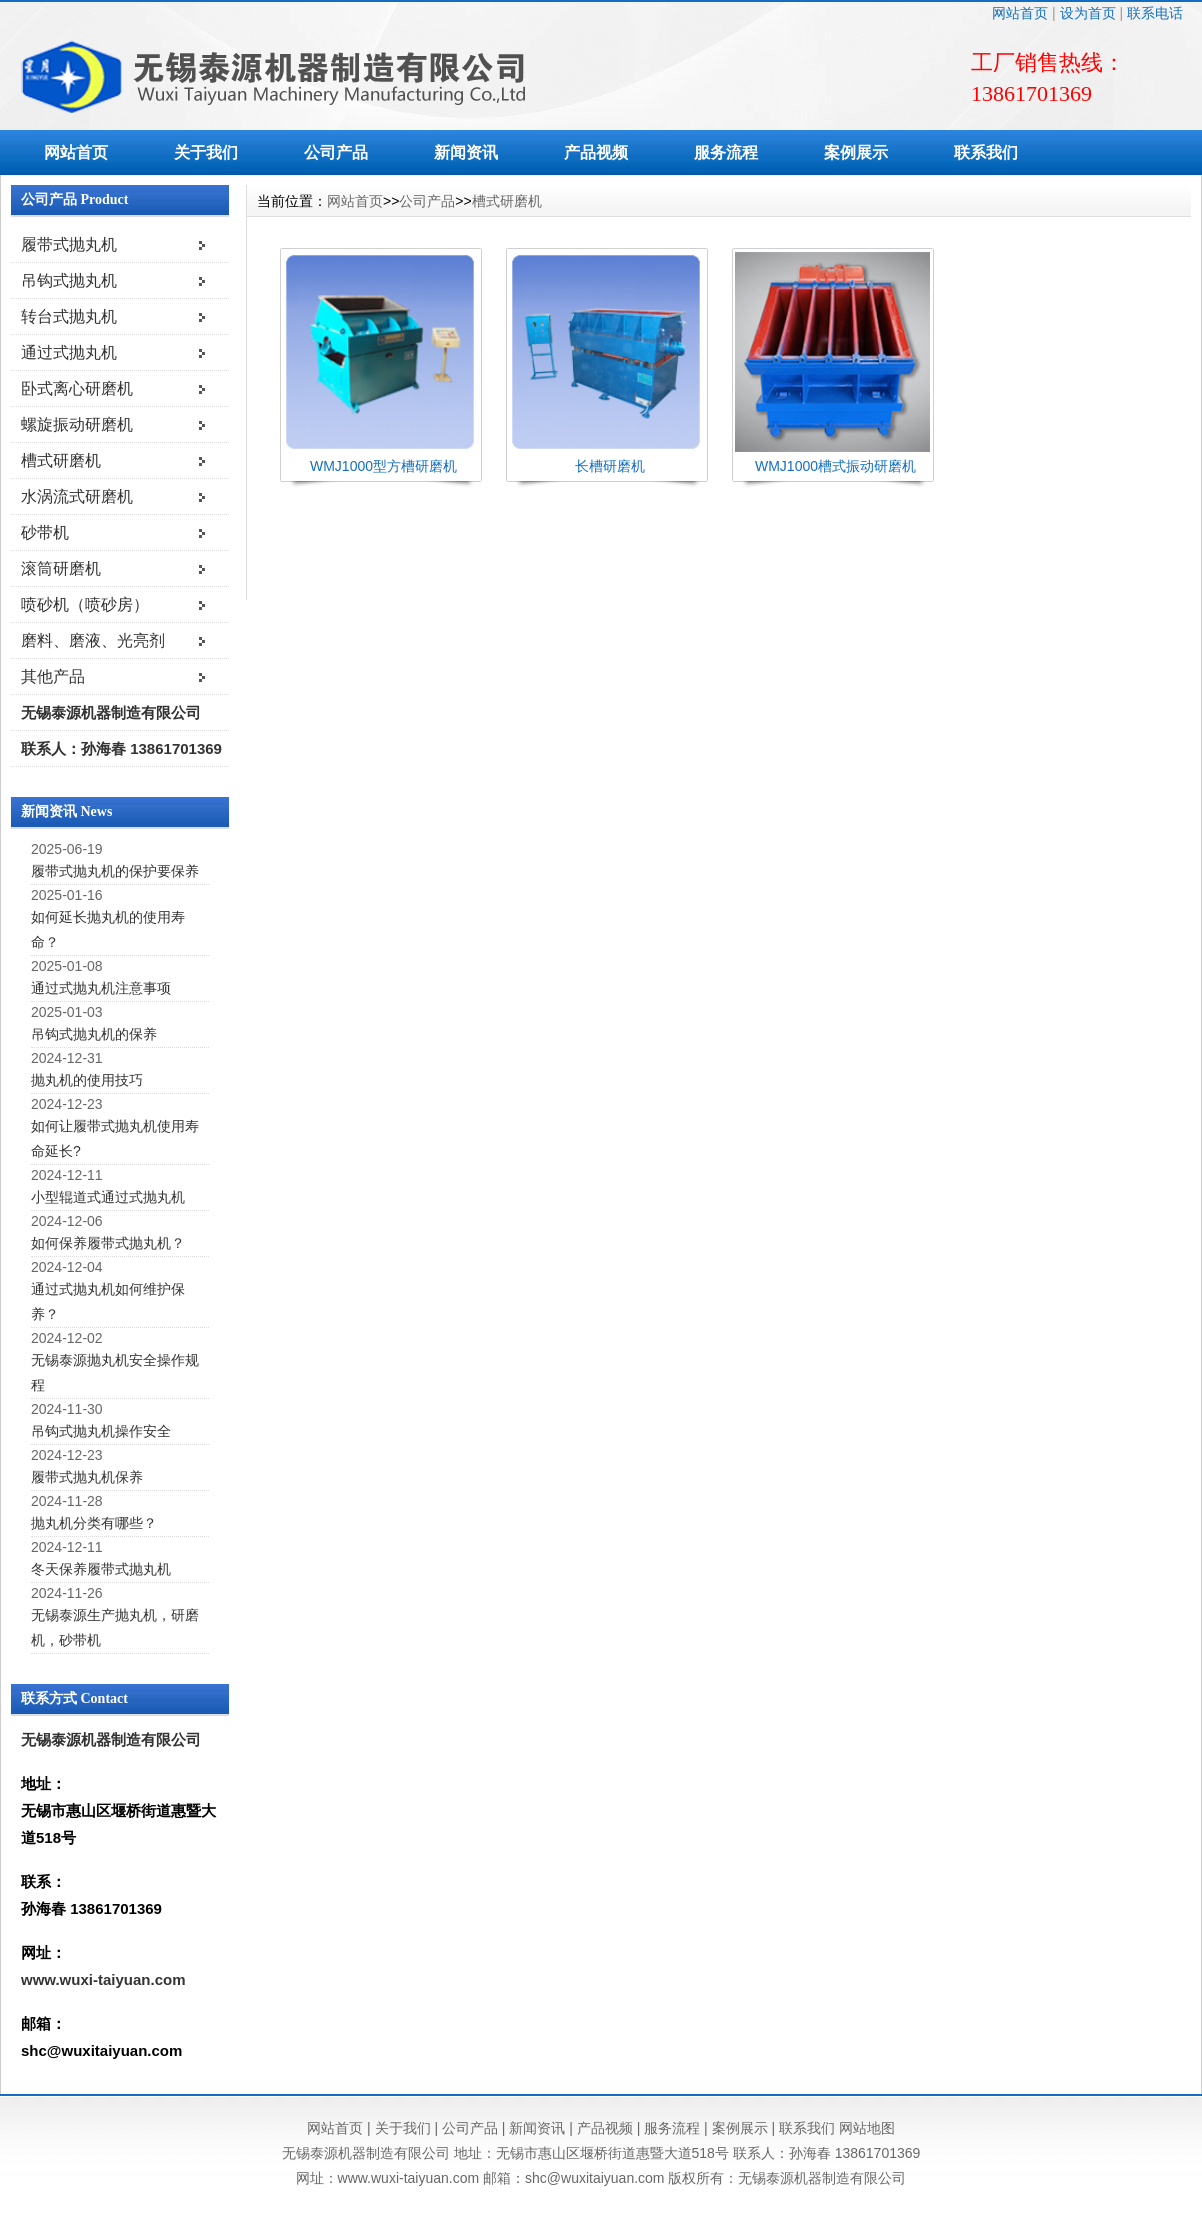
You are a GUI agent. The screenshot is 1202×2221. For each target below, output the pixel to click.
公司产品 (336, 152)
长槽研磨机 (610, 466)
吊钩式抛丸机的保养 (94, 1034)
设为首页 (1088, 13)
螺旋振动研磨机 (77, 424)
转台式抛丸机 (69, 316)
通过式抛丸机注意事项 (101, 988)
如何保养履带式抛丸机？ (108, 1243)
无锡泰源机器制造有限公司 (111, 712)
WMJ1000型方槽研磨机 (383, 466)
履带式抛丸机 (69, 244)
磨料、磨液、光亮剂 (93, 640)
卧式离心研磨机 (77, 388)
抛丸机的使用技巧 (87, 1080)
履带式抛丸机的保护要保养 (115, 871)
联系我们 (986, 152)
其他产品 (53, 676)
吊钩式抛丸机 (69, 280)
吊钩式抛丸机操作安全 (101, 1431)
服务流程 (726, 152)
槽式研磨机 (61, 460)
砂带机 (45, 532)
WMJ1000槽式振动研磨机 (835, 466)
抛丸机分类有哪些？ (94, 1523)
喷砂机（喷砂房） (85, 604)
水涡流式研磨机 (77, 496)
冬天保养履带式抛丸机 (101, 1569)
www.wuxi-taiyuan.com (103, 1979)
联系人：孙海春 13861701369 (121, 748)
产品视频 (596, 152)
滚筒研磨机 (61, 568)
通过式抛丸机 (69, 352)
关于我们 (206, 152)
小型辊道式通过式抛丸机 (108, 1197)
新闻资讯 (466, 152)
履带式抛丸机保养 (87, 1477)
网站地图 (867, 2128)
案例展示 (856, 152)
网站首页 (1020, 13)
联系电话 (1155, 13)
